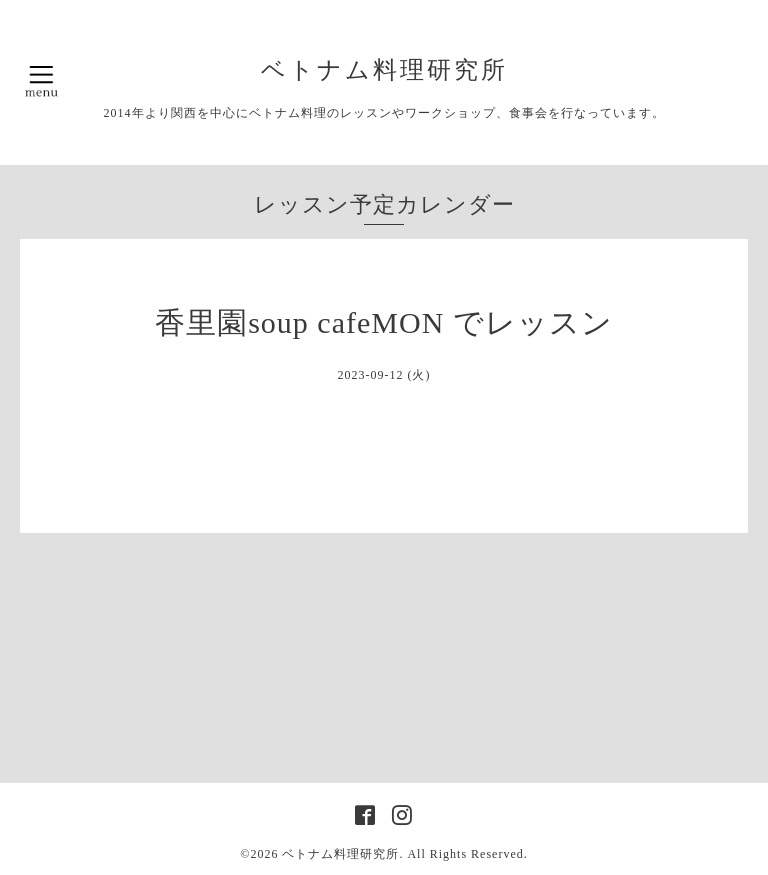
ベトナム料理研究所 (398, 70)
